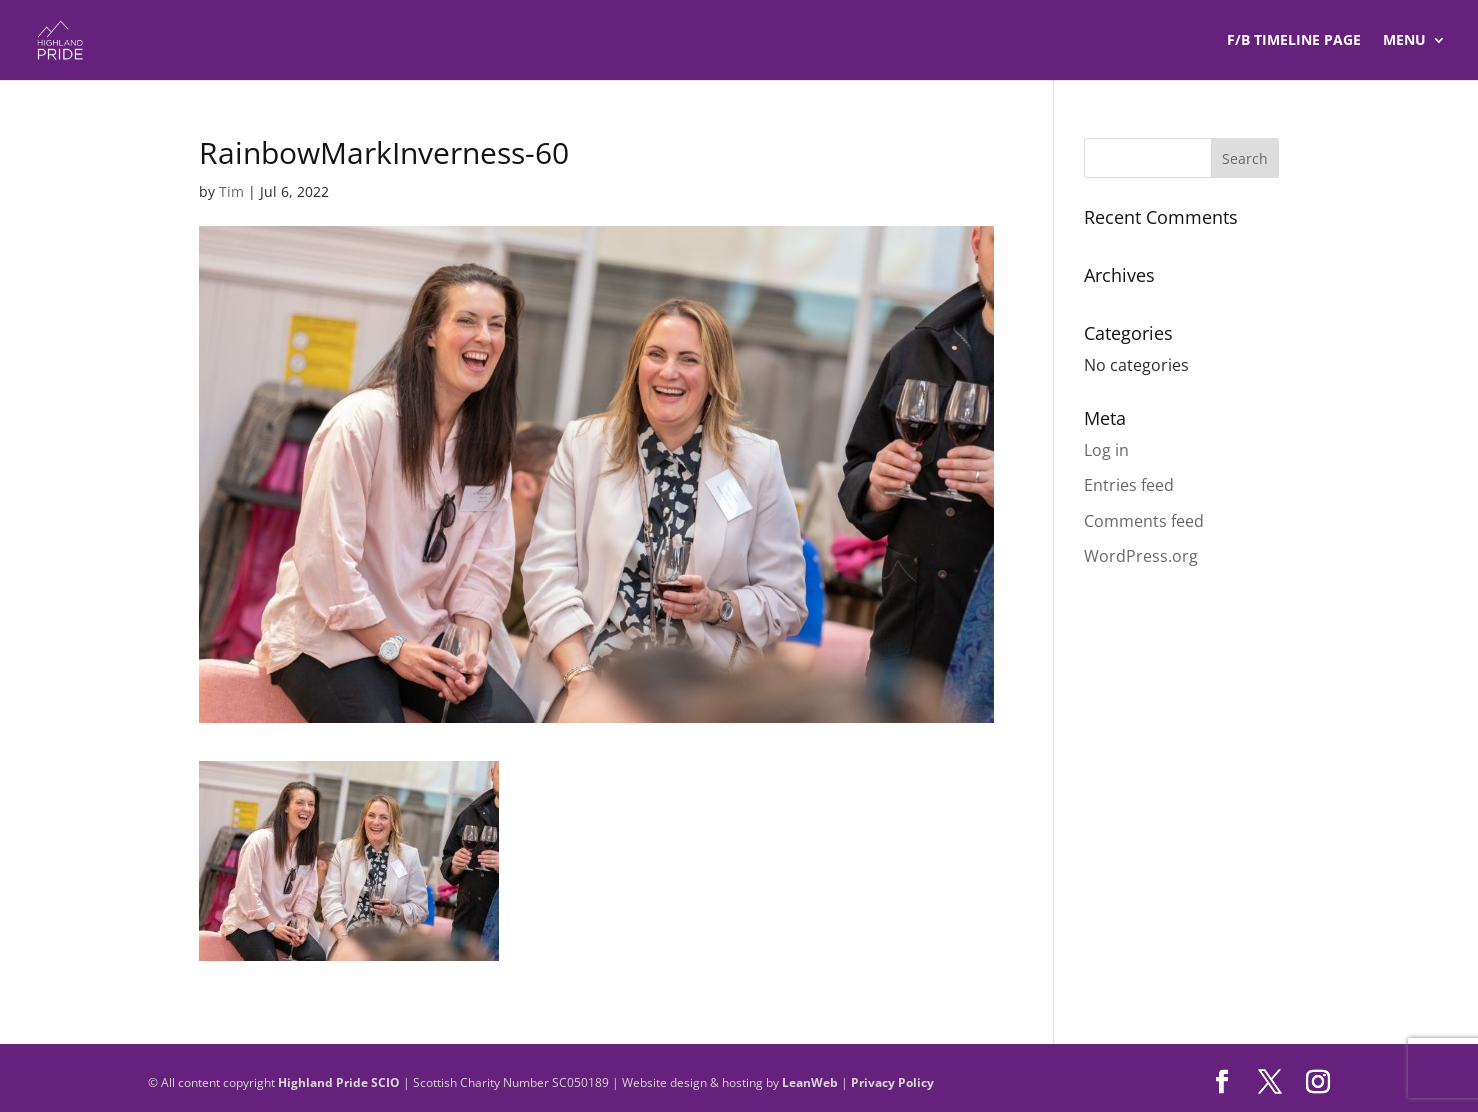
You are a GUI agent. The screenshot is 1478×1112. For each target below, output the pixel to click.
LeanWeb (810, 1082)
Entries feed (1129, 485)
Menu (1404, 41)
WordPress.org (1141, 556)
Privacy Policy (892, 1082)
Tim (231, 191)
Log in (1106, 450)
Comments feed (1144, 521)
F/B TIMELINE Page (1294, 41)
